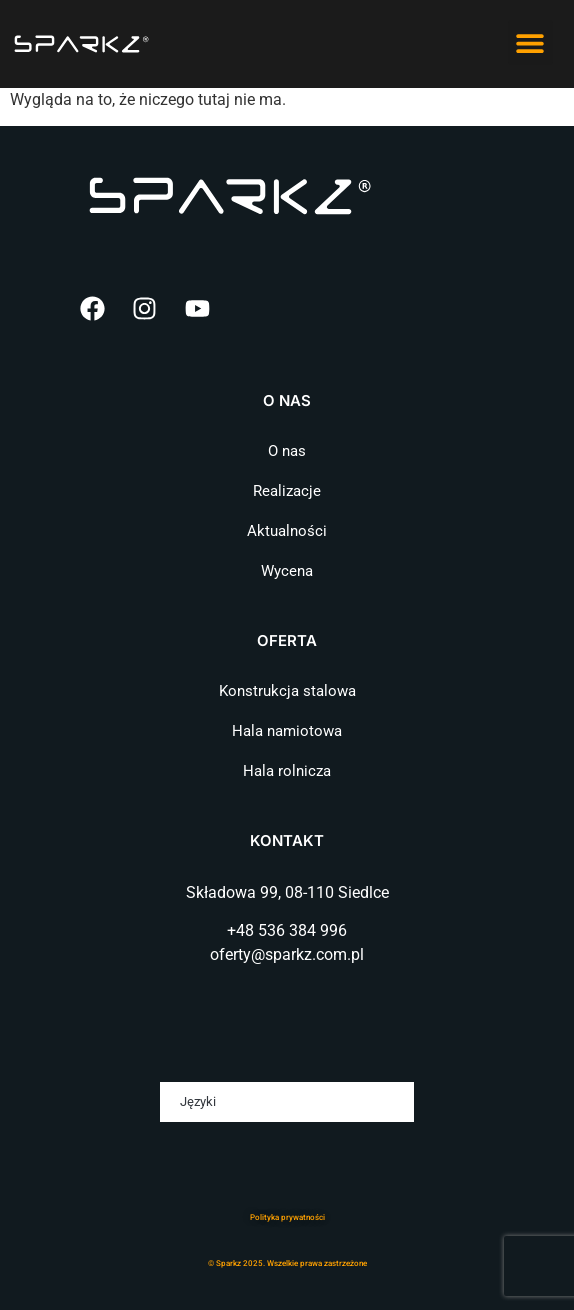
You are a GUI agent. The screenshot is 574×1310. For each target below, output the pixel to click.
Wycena (287, 571)
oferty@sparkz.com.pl (287, 954)
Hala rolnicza (287, 771)
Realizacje (287, 491)
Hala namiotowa (287, 731)
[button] (530, 42)
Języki (198, 1101)
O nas (287, 451)
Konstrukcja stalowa (287, 691)
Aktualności (287, 531)
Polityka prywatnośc (286, 1217)
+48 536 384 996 (287, 930)
